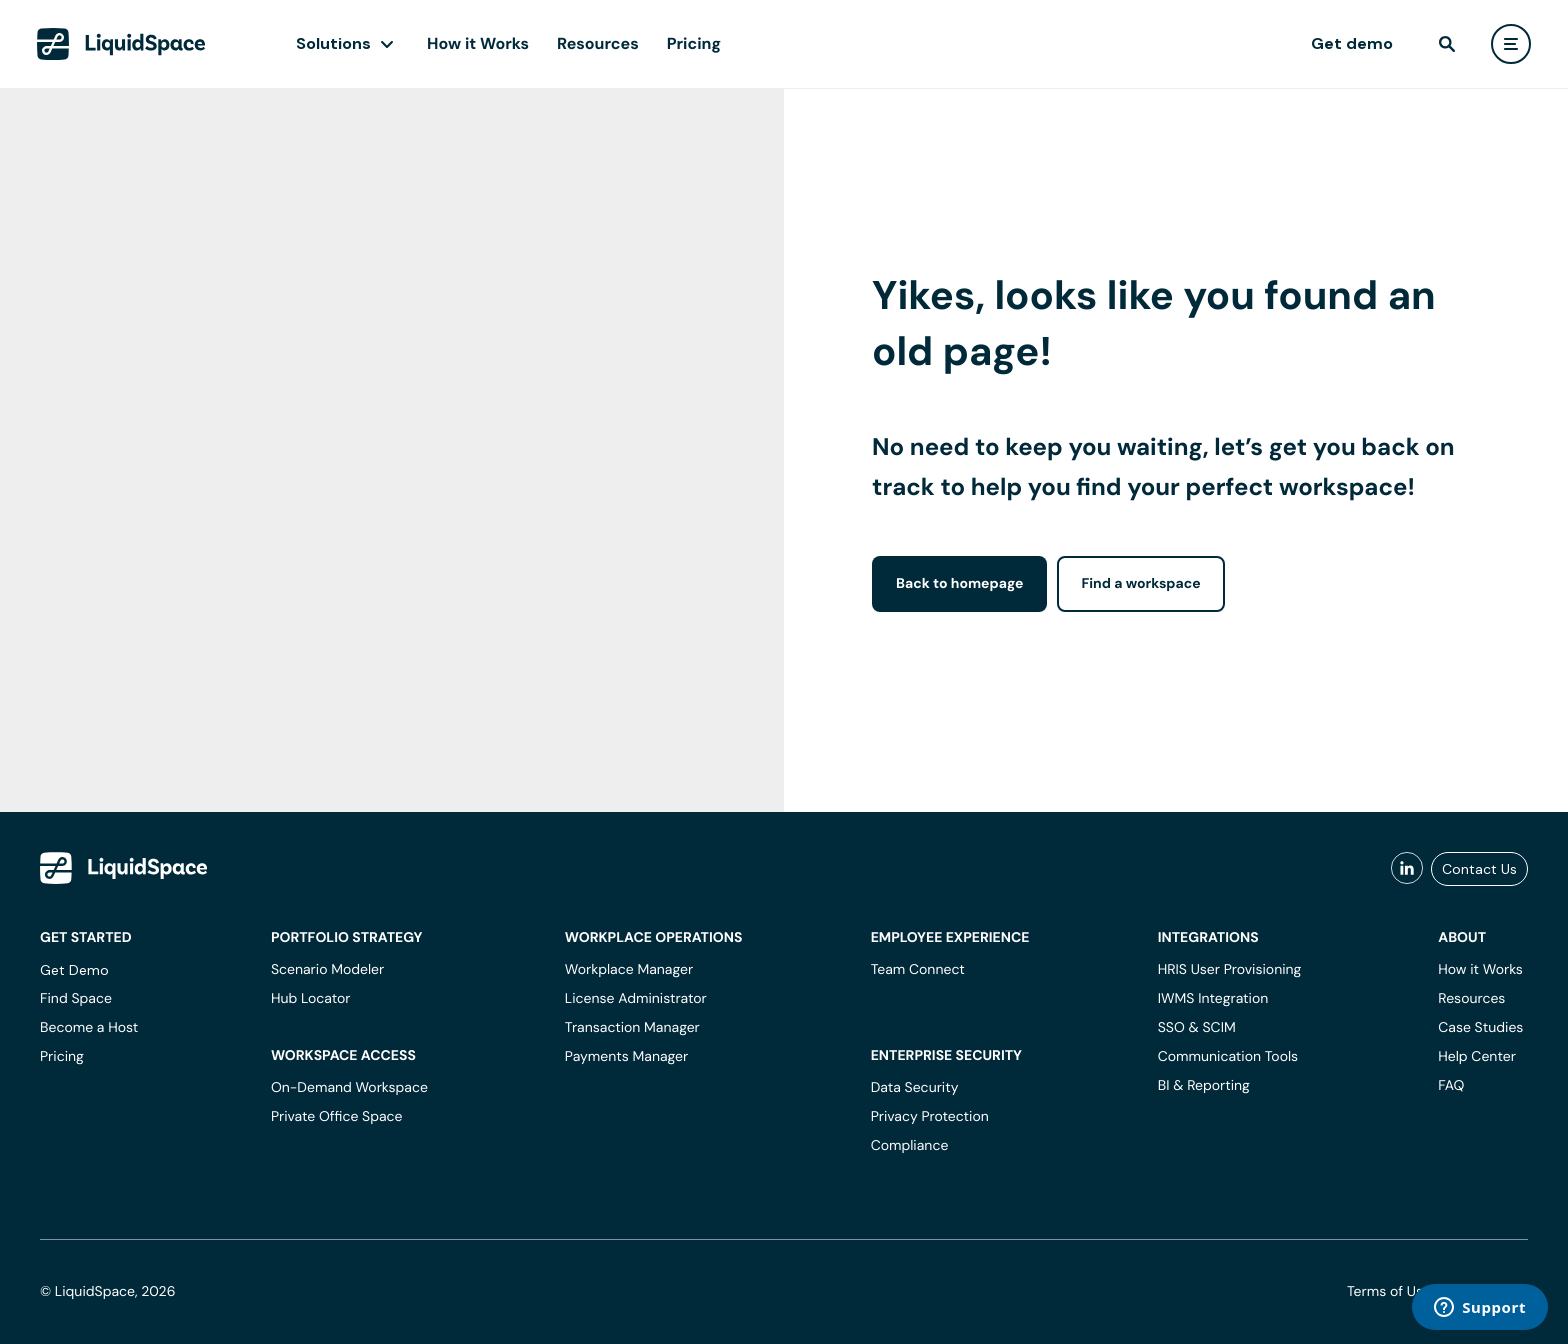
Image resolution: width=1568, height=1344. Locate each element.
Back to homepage (959, 584)
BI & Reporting (1204, 1086)
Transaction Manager (632, 1028)
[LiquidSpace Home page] (121, 44)
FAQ (1451, 1086)
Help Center (1477, 1057)
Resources (598, 43)
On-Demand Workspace (349, 1088)
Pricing (694, 43)
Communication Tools (1228, 1057)
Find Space (76, 999)
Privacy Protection (930, 1117)
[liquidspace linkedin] (1407, 869)
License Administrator (636, 999)
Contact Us (1479, 869)
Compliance (910, 1146)
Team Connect (918, 970)
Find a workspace (1140, 584)
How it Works (478, 43)
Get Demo (74, 970)
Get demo (1352, 43)
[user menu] (1511, 44)
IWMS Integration (1213, 999)
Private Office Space (337, 1117)
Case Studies (1480, 1028)
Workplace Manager (629, 970)
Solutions (333, 43)
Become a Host (89, 1028)
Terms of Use (1389, 1292)
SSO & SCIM (1197, 1028)
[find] (1447, 44)
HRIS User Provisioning (1230, 970)
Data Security (915, 1088)
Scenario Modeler (327, 970)
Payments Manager (626, 1057)
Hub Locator (311, 999)
